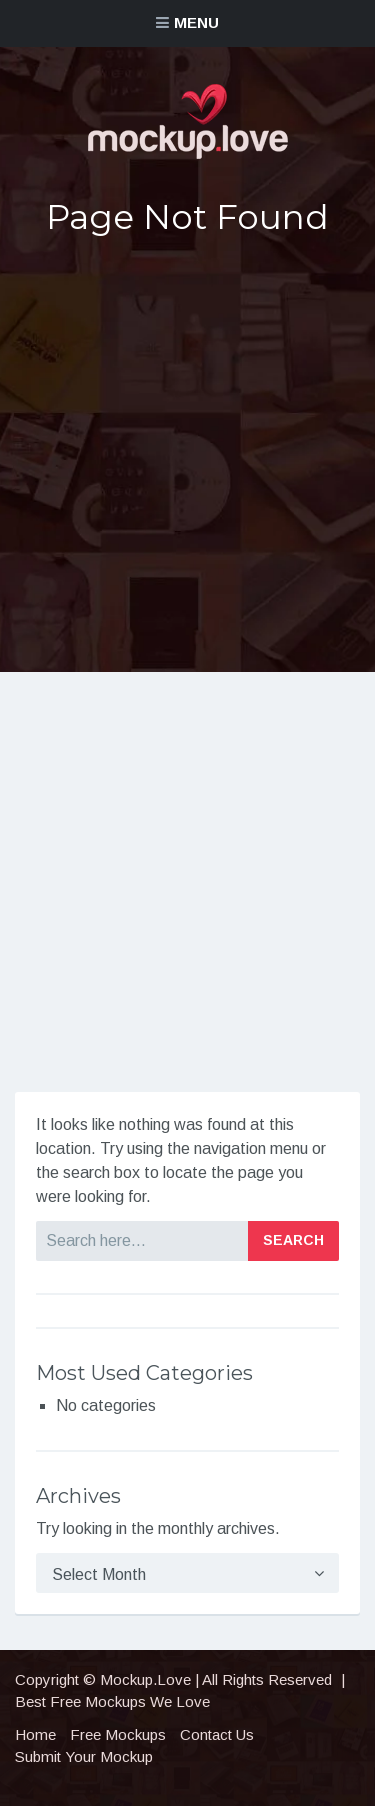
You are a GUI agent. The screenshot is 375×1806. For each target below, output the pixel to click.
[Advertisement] (187, 454)
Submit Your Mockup (84, 1756)
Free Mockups (118, 1734)
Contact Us (217, 1734)
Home (35, 1734)
